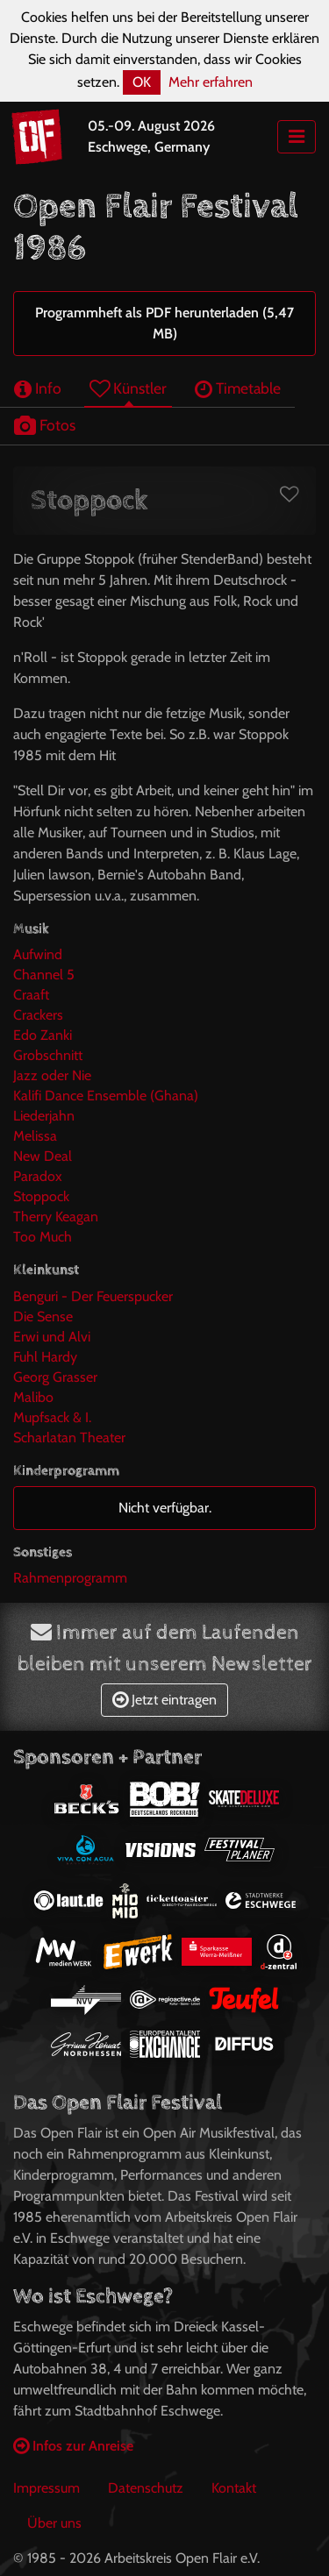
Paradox (37, 1176)
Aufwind (37, 954)
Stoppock (41, 1196)
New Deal (42, 1156)
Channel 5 (44, 974)
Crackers (38, 1015)
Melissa (35, 1136)
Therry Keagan (55, 1216)
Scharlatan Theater (69, 1437)
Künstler (128, 388)
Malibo (33, 1397)
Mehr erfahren (210, 82)
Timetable (238, 388)
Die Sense (43, 1316)
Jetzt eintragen (164, 1699)
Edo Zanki (42, 1035)
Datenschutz (145, 2488)
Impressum (46, 2488)
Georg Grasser (55, 1377)
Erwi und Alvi (51, 1336)
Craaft (31, 994)
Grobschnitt (47, 1055)
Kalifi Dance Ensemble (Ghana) (105, 1095)
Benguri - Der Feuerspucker (93, 1296)
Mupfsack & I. (52, 1417)
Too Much (42, 1236)
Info (37, 388)
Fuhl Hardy (45, 1356)
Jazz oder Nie (52, 1075)
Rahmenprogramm (70, 1577)
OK (141, 82)
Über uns (54, 2523)
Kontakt (233, 2488)
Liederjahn (44, 1115)
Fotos (44, 425)
